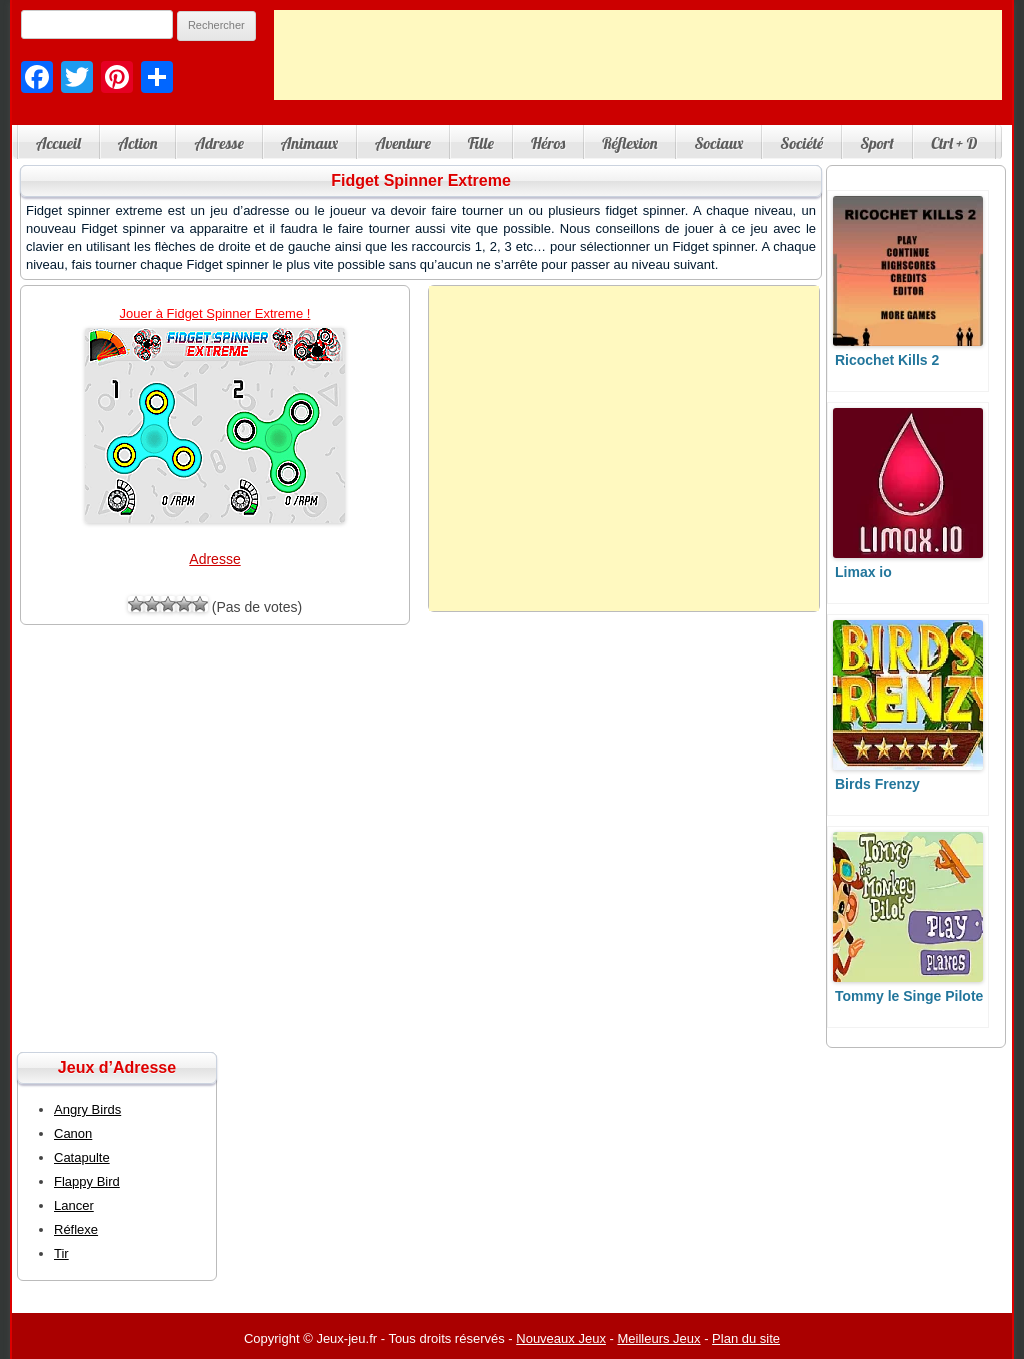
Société (801, 143)
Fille (481, 143)
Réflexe (76, 1229)
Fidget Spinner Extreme (421, 180)
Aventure (403, 143)
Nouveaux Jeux (561, 1338)
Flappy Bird (87, 1181)
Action (138, 143)
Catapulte (82, 1157)
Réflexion (629, 143)
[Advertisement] (638, 55)
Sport (877, 143)
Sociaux (718, 143)
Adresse (218, 143)
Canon (73, 1133)
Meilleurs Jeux (658, 1338)
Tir (61, 1253)
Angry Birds (87, 1109)
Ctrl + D (954, 143)
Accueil (58, 143)
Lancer (74, 1205)
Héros (548, 143)
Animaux (309, 143)
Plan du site (746, 1338)
